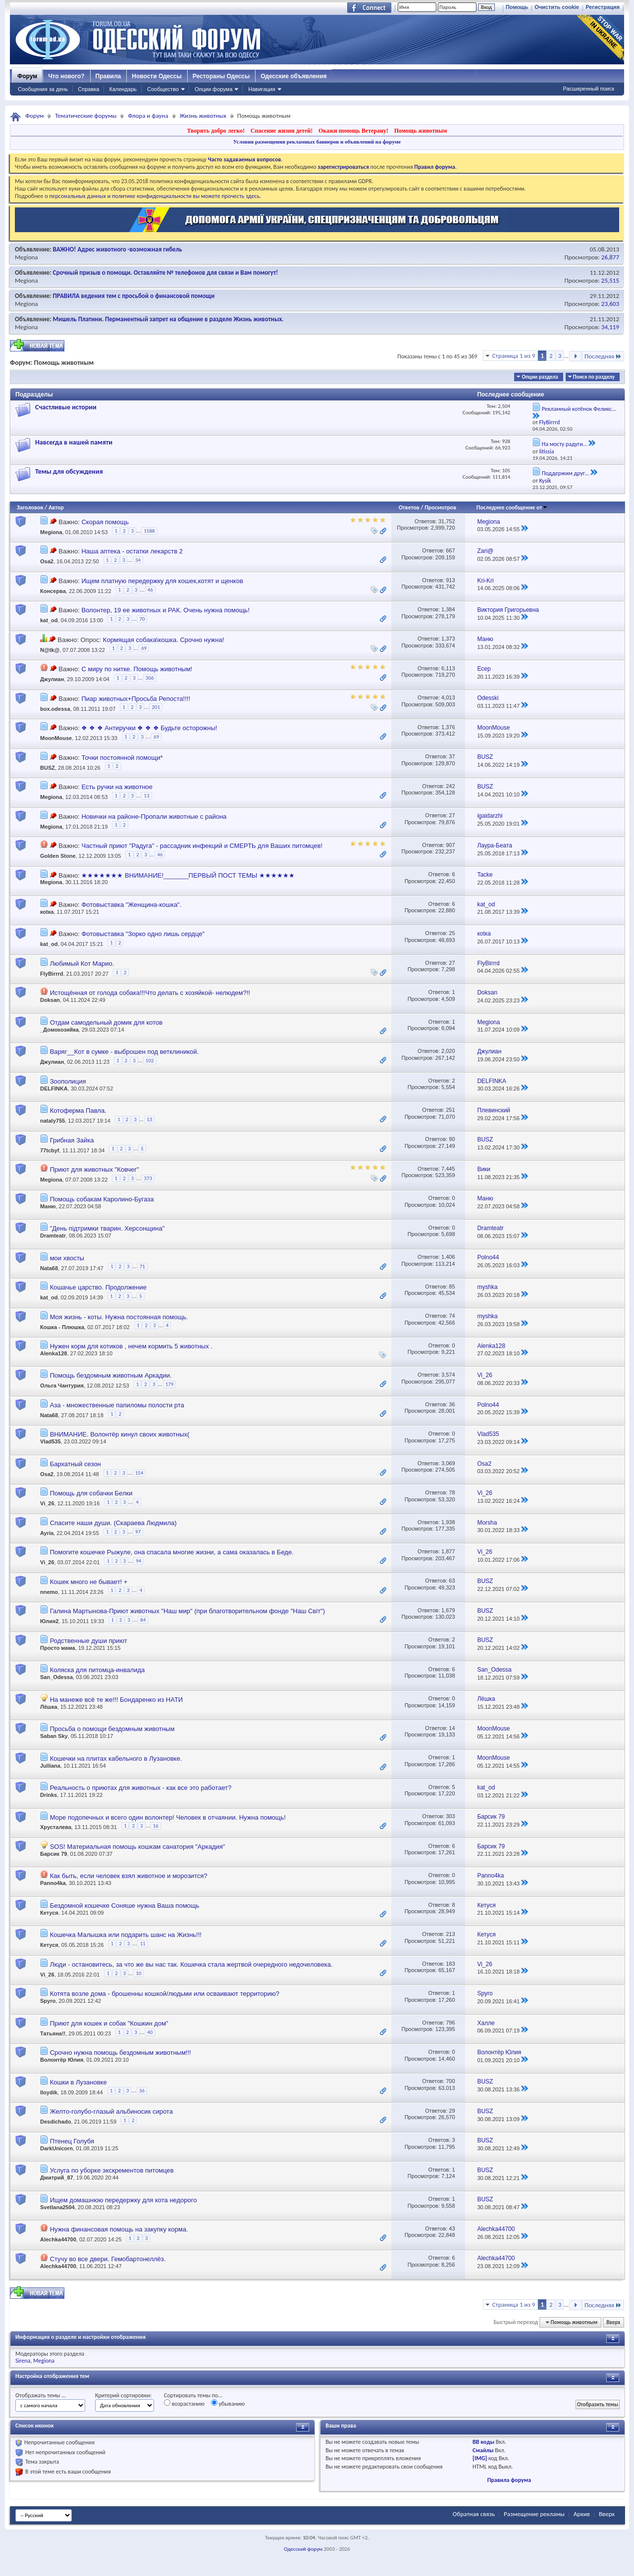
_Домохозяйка (59, 1030)
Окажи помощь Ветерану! (353, 130)
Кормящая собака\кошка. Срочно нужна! (163, 640)
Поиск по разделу (594, 377)
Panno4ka (53, 1883)
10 (138, 1973)
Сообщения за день (43, 89)
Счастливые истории (66, 407)
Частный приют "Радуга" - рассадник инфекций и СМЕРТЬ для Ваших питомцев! (201, 845)
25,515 (610, 280)
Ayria (46, 1533)
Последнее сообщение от (512, 507)
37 (452, 756)
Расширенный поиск (588, 89)
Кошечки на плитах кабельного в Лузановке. (116, 1758)
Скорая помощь (104, 522)
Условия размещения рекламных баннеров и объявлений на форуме (317, 142)
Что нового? (66, 76)
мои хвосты (67, 1258)
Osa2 (46, 562)
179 (169, 1384)
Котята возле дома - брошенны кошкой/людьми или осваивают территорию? (164, 1993)
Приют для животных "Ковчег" (94, 1169)
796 (450, 2023)
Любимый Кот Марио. (82, 963)
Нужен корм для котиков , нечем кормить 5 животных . (131, 1346)
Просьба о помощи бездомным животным (112, 1729)
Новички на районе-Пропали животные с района (153, 816)
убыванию (228, 2403)
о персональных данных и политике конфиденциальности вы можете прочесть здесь (152, 196)
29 (452, 2111)
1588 (149, 531)
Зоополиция (68, 1081)
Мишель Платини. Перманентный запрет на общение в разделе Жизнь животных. (168, 319)
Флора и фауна (148, 115)
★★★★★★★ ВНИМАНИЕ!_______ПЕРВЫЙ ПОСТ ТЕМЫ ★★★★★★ (188, 875)
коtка (46, 912)
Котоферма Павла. (78, 1110)
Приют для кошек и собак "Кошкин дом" (109, 2023)
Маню (47, 1206)
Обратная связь (474, 2514)
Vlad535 (50, 1441)
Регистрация (602, 7)
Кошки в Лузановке (78, 2082)
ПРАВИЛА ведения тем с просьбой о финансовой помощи (134, 295)
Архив (582, 2514)
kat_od (48, 621)
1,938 (448, 1522)
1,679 (448, 1610)
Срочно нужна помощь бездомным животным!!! (120, 2052)
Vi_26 (47, 1504)
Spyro (47, 2001)
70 (142, 619)
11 (142, 1943)
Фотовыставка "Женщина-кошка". (131, 904)
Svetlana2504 (57, 2207)
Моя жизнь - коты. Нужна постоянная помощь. (119, 1317)
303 (450, 1816)
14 (452, 1728)
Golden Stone (58, 856)
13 (146, 796)
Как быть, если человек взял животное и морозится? (129, 1876)
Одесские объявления (293, 76)
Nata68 (49, 1268)
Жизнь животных (203, 115)
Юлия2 (49, 1621)
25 (452, 933)
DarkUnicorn (56, 2148)
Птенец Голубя (72, 2141)
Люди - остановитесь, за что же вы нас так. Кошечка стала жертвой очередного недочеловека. (191, 1964)
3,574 (448, 1375)
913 (450, 580)
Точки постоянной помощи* (121, 757)
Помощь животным (420, 130)
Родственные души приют (88, 1640)
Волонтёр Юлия (61, 2060)
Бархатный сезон (75, 1464)
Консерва (53, 591)
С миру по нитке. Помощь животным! (136, 669)
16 (155, 1826)
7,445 (448, 1169)
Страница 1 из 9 (513, 355)
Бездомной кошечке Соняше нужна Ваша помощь (125, 1905)
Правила (108, 76)
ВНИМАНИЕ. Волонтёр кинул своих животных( (120, 1434)
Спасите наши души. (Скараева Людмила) (113, 1523)
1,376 (448, 727)
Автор (56, 507)
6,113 (448, 668)
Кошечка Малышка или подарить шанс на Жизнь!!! (126, 1934)
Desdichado (55, 2122)
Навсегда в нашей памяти (73, 442)
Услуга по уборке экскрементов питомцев (112, 2170)
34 (138, 560)
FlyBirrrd (51, 974)
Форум (27, 76)
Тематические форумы (85, 115)
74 (452, 1316)
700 (450, 2081)
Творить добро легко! (216, 130)
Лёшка (48, 1707)
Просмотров (440, 507)
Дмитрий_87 (56, 2177)
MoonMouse (56, 738)
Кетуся (49, 1913)
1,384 (448, 609)
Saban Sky (54, 1736)
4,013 (448, 697)
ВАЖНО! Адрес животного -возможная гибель (117, 249)
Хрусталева (55, 1828)
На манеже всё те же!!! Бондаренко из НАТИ (116, 1699)
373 (148, 1178)
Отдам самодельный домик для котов (106, 1022)
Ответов (409, 507)
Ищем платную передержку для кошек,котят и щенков (162, 581)
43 (452, 2228)
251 (450, 1110)
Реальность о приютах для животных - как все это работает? (141, 1787)
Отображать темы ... (40, 2395)
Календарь (123, 89)
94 (138, 1561)
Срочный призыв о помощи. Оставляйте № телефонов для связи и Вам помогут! (165, 272)
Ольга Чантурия (62, 1386)
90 (452, 1139)
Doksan (50, 1000)
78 (452, 1492)
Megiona (26, 257)
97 (138, 1532)
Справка (88, 89)
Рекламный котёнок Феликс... (579, 408)
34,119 (610, 327)
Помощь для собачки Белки (91, 1493)
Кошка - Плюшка (62, 1327)
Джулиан (52, 679)
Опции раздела (540, 377)
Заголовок (30, 507)
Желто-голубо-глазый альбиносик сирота (111, 2111)
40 (150, 2032)
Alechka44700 (58, 2239)
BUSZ (47, 767)
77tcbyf (49, 1150)
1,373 (448, 639)
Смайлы (483, 2450)
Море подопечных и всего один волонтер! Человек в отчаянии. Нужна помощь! (168, 1817)
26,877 (610, 257)
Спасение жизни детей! (282, 130)
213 (450, 1934)
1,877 (448, 1551)
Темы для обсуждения (69, 471)
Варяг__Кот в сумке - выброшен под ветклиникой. (124, 1051)
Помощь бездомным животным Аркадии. (111, 1375)
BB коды (483, 2441)
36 (452, 1404)
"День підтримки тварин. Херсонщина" (107, 1228)
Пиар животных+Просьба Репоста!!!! (135, 698)
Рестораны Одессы (221, 76)
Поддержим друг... (565, 473)
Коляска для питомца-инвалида (97, 1670)
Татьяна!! (52, 2033)
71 (142, 1266)
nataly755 (52, 1121)
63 (452, 1581)
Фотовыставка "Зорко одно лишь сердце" (143, 934)
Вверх (613, 2322)
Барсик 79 (53, 1854)
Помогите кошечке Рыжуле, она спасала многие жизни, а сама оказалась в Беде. (172, 1552)
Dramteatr (53, 1235)
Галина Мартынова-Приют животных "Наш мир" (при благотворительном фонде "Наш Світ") (187, 1611)
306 (150, 678)
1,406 (448, 1257)
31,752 (446, 521)
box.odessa (55, 709)
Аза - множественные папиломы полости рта (117, 1405)
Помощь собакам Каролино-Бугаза (102, 1199)
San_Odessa (56, 1677)
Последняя (603, 356)
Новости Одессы (156, 76)
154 (139, 1473)
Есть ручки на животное (117, 787)
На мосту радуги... (564, 444)
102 (150, 1060)
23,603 (610, 303)
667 (450, 550)
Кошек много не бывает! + (89, 1581)
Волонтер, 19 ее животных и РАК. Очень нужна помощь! (165, 610)
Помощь (517, 7)
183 (450, 1964)
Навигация (261, 89)
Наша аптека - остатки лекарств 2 (131, 551)
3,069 (448, 1463)
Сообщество (163, 89)
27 (452, 815)
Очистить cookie (556, 7)
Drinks (48, 1795)
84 (143, 1620)
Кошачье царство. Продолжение (98, 1287)
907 (450, 845)
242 (450, 786)
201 (156, 707)
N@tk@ (49, 650)
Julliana (50, 1766)
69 (144, 648)
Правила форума (509, 2480)
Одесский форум (303, 2549)
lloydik (48, 2092)
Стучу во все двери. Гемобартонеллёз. (108, 2259)
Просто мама (57, 1648)
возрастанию (184, 2403)
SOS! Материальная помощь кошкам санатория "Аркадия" (137, 1846)
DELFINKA (54, 1088)
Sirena (22, 2360)
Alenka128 (53, 1353)
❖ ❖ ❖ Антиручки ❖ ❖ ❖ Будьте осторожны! (149, 728)
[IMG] (480, 2458)
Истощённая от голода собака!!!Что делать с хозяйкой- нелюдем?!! (150, 992)
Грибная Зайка (72, 1140)
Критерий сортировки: (123, 2395)
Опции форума (213, 89)
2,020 (448, 1051)
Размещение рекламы (534, 2514)
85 (452, 1286)
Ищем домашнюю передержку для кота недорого (123, 2200)
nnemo (49, 1592)
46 (150, 590)
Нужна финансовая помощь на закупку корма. (119, 2229)
